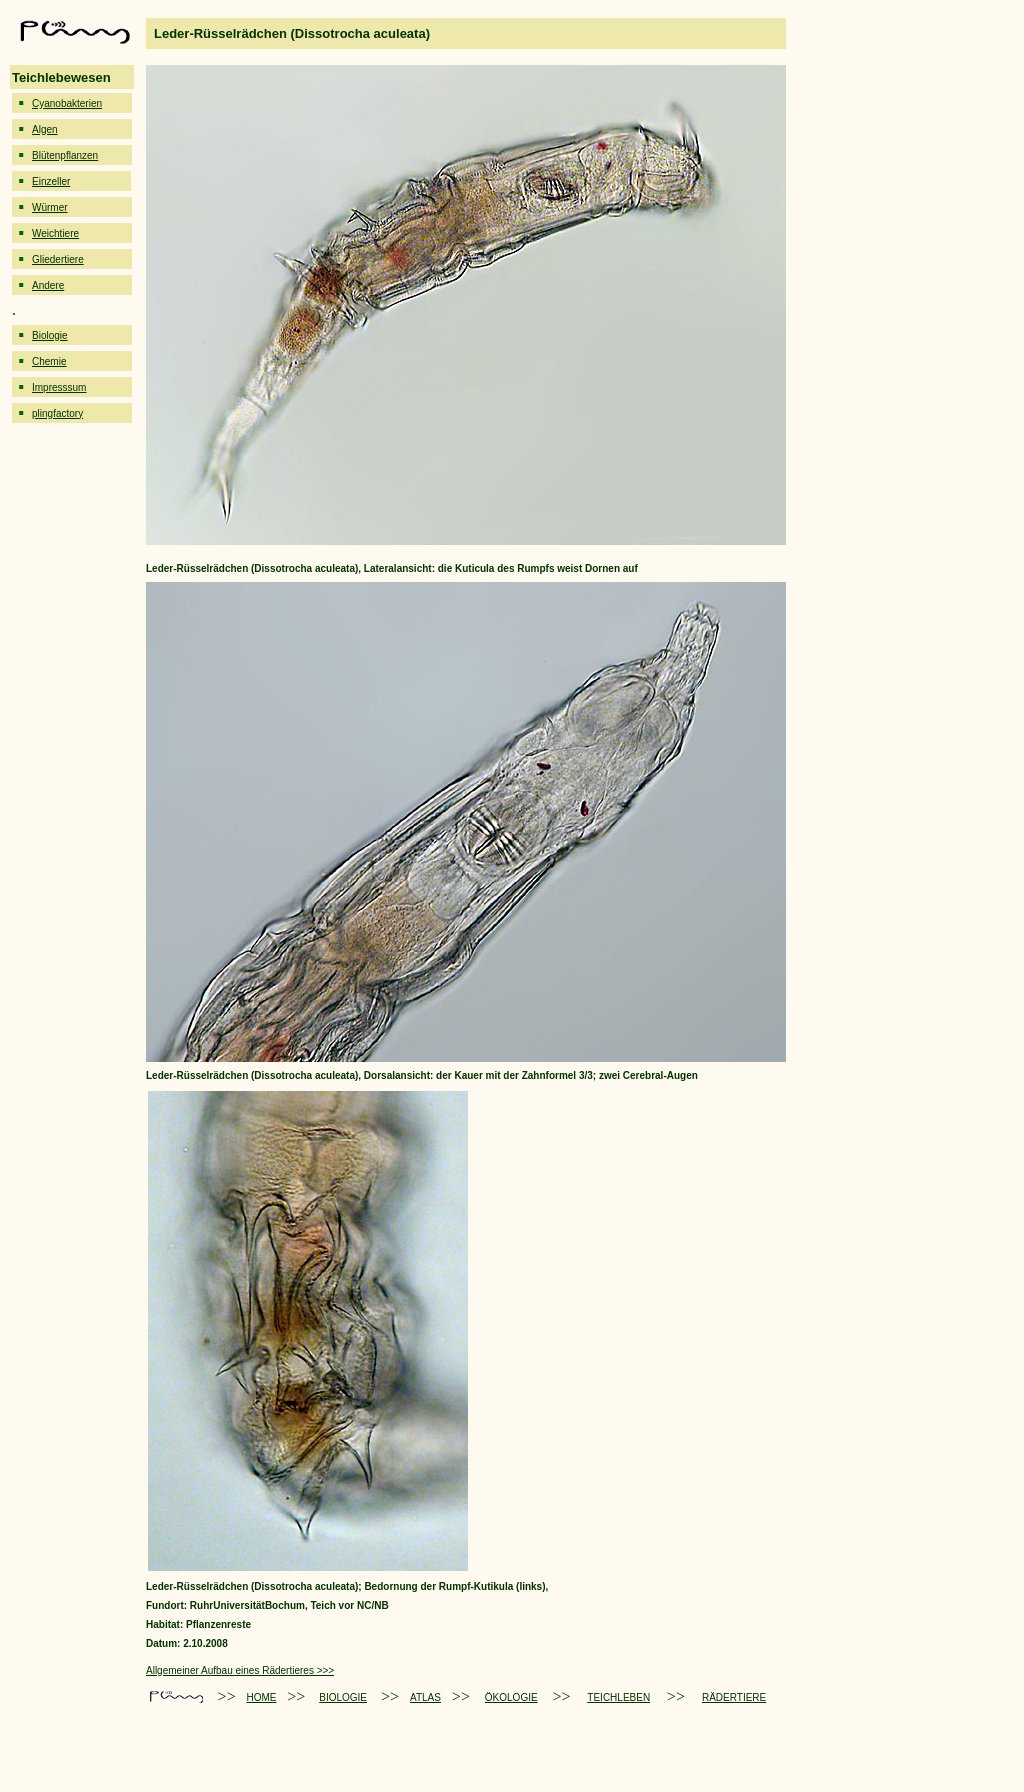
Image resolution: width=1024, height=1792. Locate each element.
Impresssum (59, 387)
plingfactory (57, 413)
